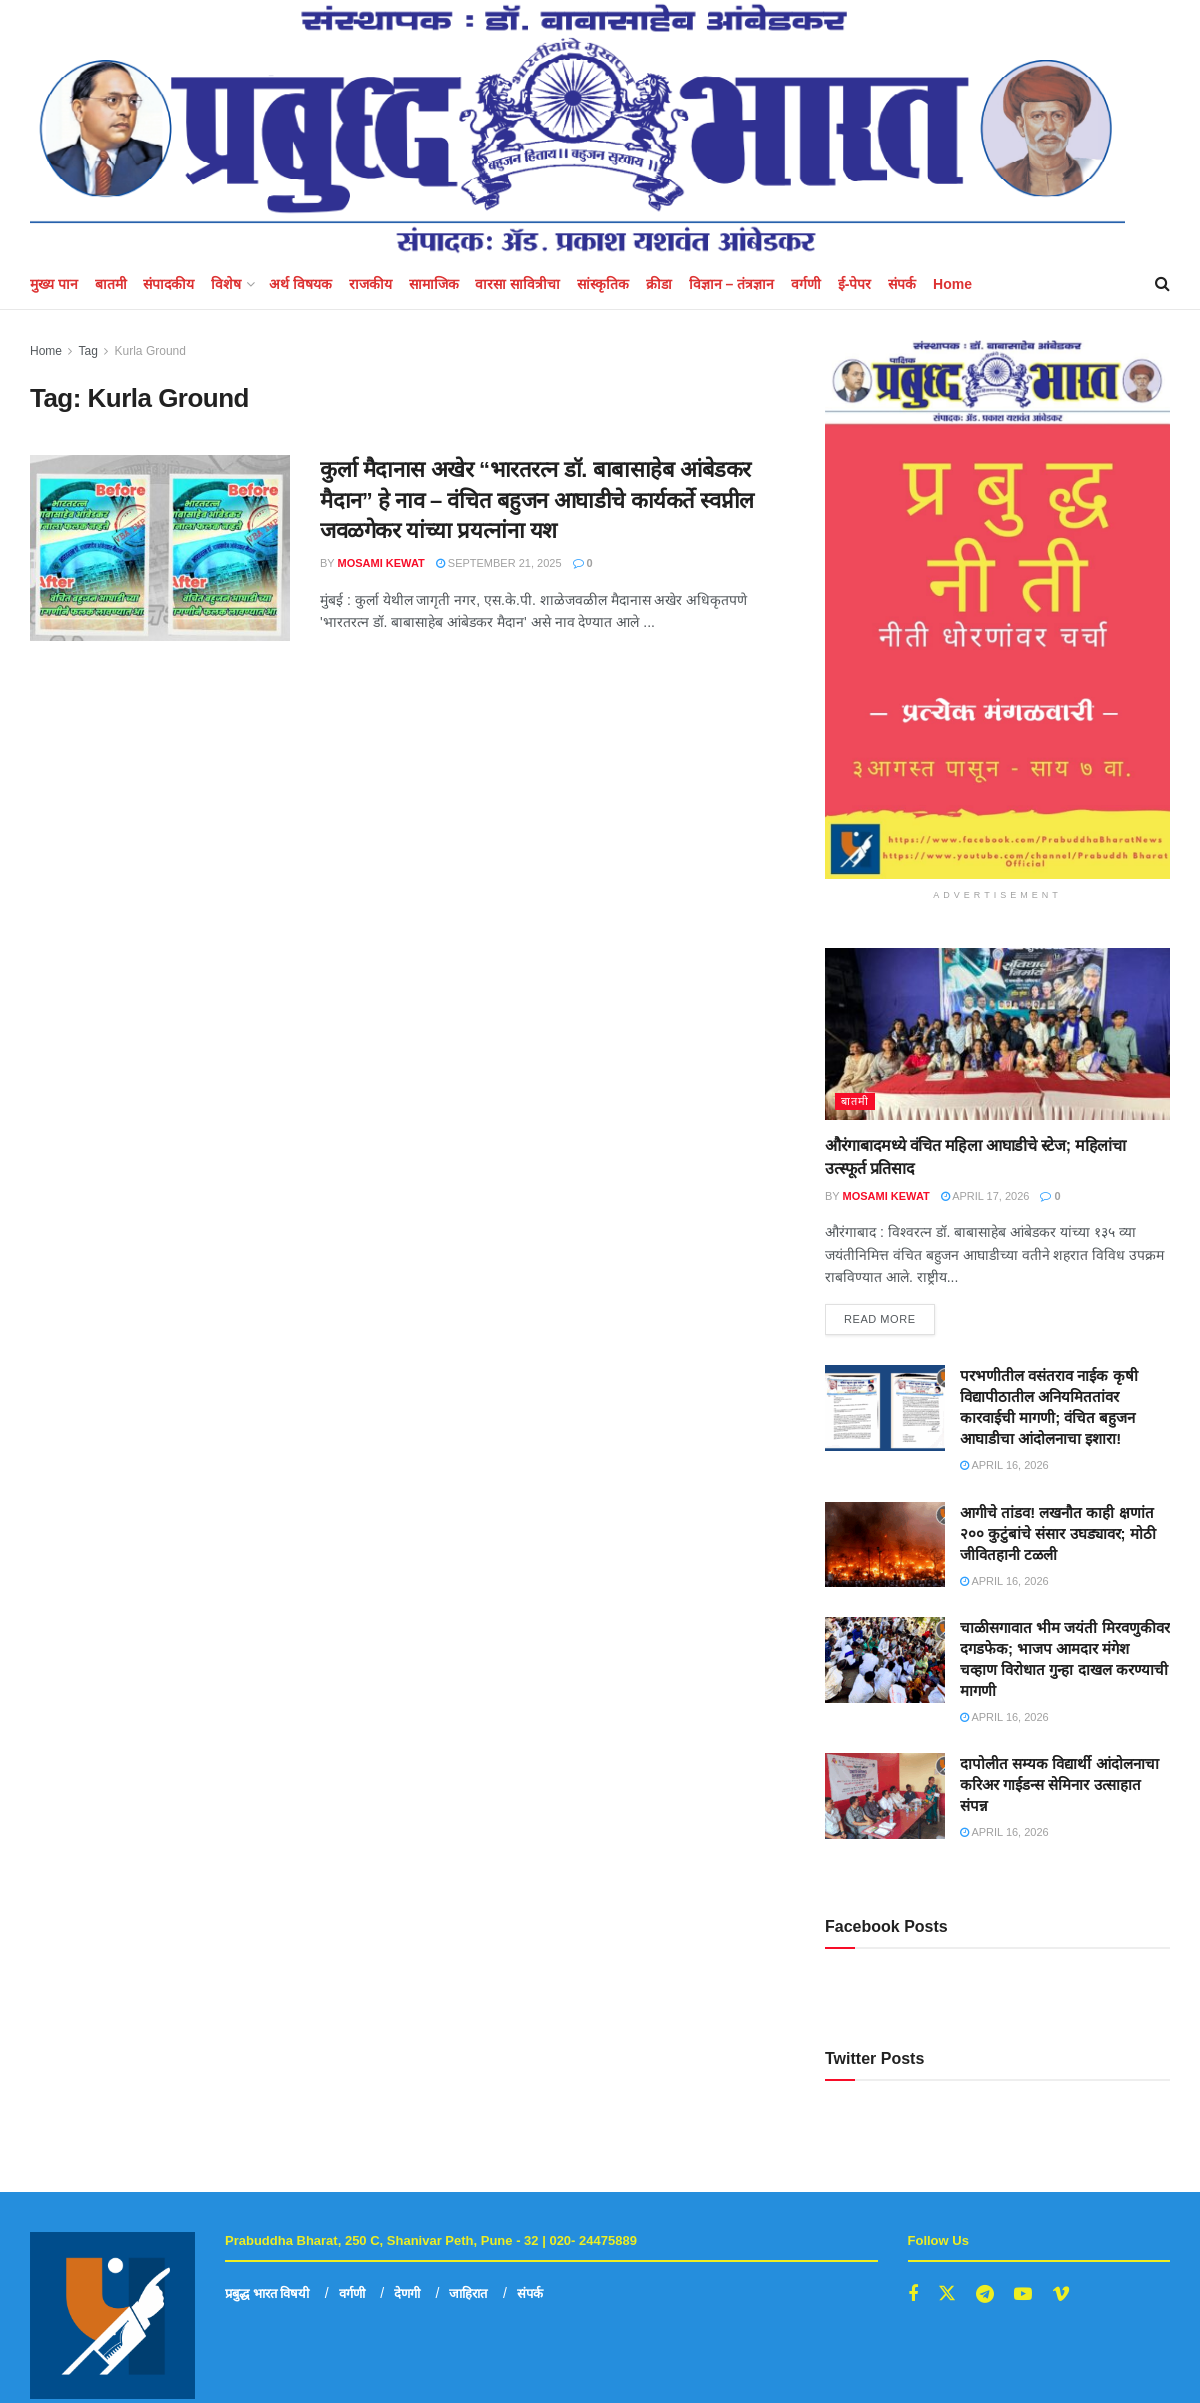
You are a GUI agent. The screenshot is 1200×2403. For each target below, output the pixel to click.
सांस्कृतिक (603, 284)
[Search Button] (1162, 284)
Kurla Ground (150, 351)
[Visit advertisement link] (997, 609)
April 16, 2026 (1004, 1465)
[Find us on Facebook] (913, 2294)
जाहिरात (468, 2293)
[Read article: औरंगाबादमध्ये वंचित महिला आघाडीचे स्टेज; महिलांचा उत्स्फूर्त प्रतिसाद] (997, 1034)
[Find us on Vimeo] (1061, 2294)
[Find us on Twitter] (947, 2294)
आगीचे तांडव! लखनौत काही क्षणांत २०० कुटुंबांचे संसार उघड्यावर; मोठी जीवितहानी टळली (1058, 1533)
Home (952, 284)
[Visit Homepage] (577, 129)
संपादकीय (168, 284)
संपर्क (902, 284)
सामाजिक (434, 284)
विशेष (226, 284)
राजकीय (370, 284)
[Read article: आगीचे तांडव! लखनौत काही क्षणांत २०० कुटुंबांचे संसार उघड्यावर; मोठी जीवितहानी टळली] (885, 1545)
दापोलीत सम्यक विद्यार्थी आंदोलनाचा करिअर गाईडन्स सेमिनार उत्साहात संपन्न (1059, 1784)
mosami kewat (381, 563)
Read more (889, 1314)
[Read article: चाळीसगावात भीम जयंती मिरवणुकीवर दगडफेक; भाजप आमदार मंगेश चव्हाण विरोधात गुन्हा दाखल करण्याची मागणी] (885, 1660)
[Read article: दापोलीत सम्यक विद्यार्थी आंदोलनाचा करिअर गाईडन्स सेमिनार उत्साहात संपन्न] (885, 1796)
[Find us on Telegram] (985, 2294)
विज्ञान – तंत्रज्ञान (732, 284)
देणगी (407, 2293)
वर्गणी (806, 284)
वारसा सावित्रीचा (517, 284)
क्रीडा (659, 284)
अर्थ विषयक (300, 284)
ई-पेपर (855, 284)
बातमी (111, 284)
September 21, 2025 (499, 563)
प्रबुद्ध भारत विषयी (267, 2293)
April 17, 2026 (985, 1196)
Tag (87, 351)
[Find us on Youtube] (1023, 2294)
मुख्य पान (54, 284)
